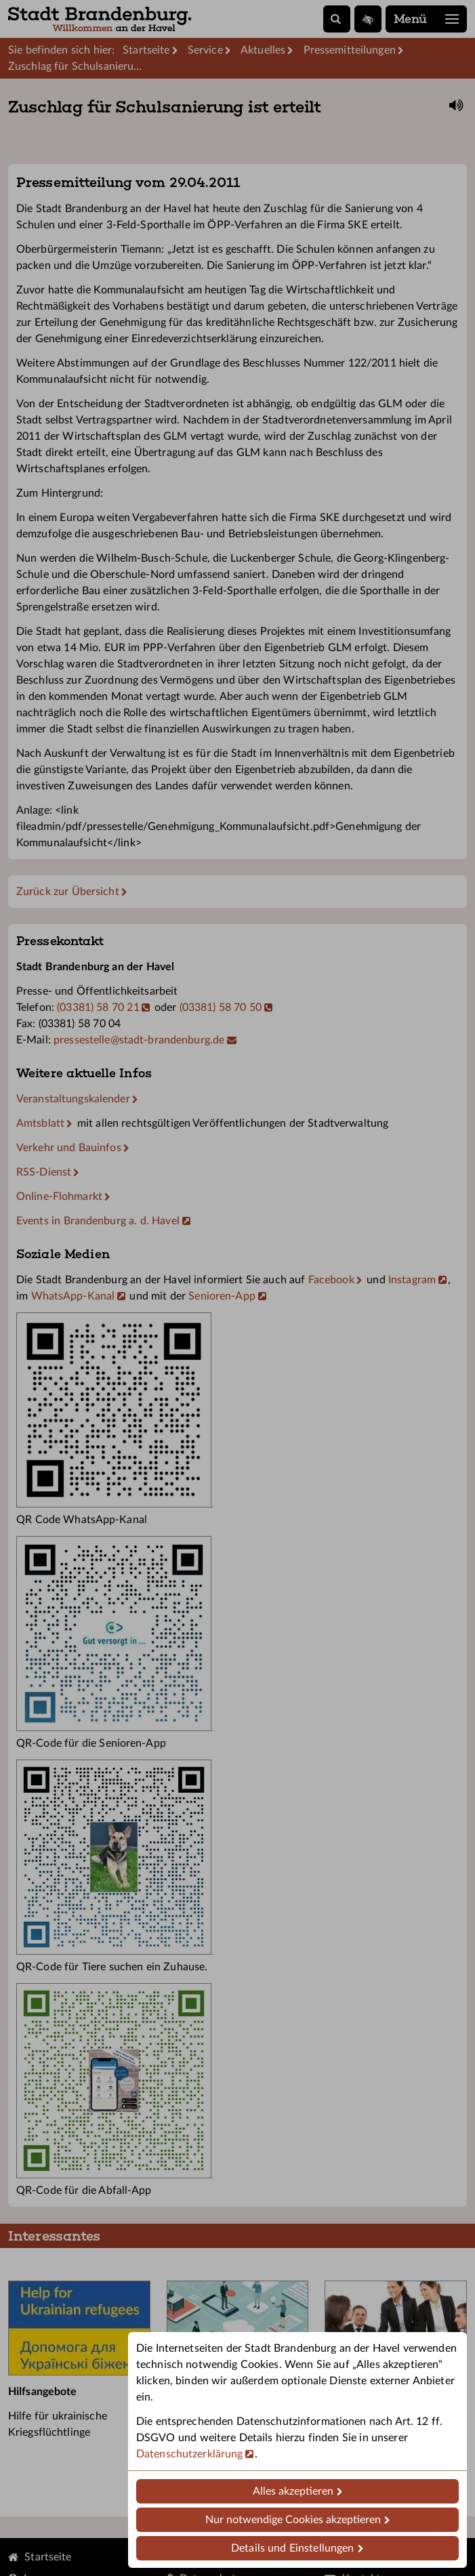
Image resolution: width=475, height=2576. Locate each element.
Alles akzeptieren (293, 2491)
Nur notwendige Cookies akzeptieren (293, 2519)
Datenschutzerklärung (189, 2454)
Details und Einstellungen (292, 2548)
